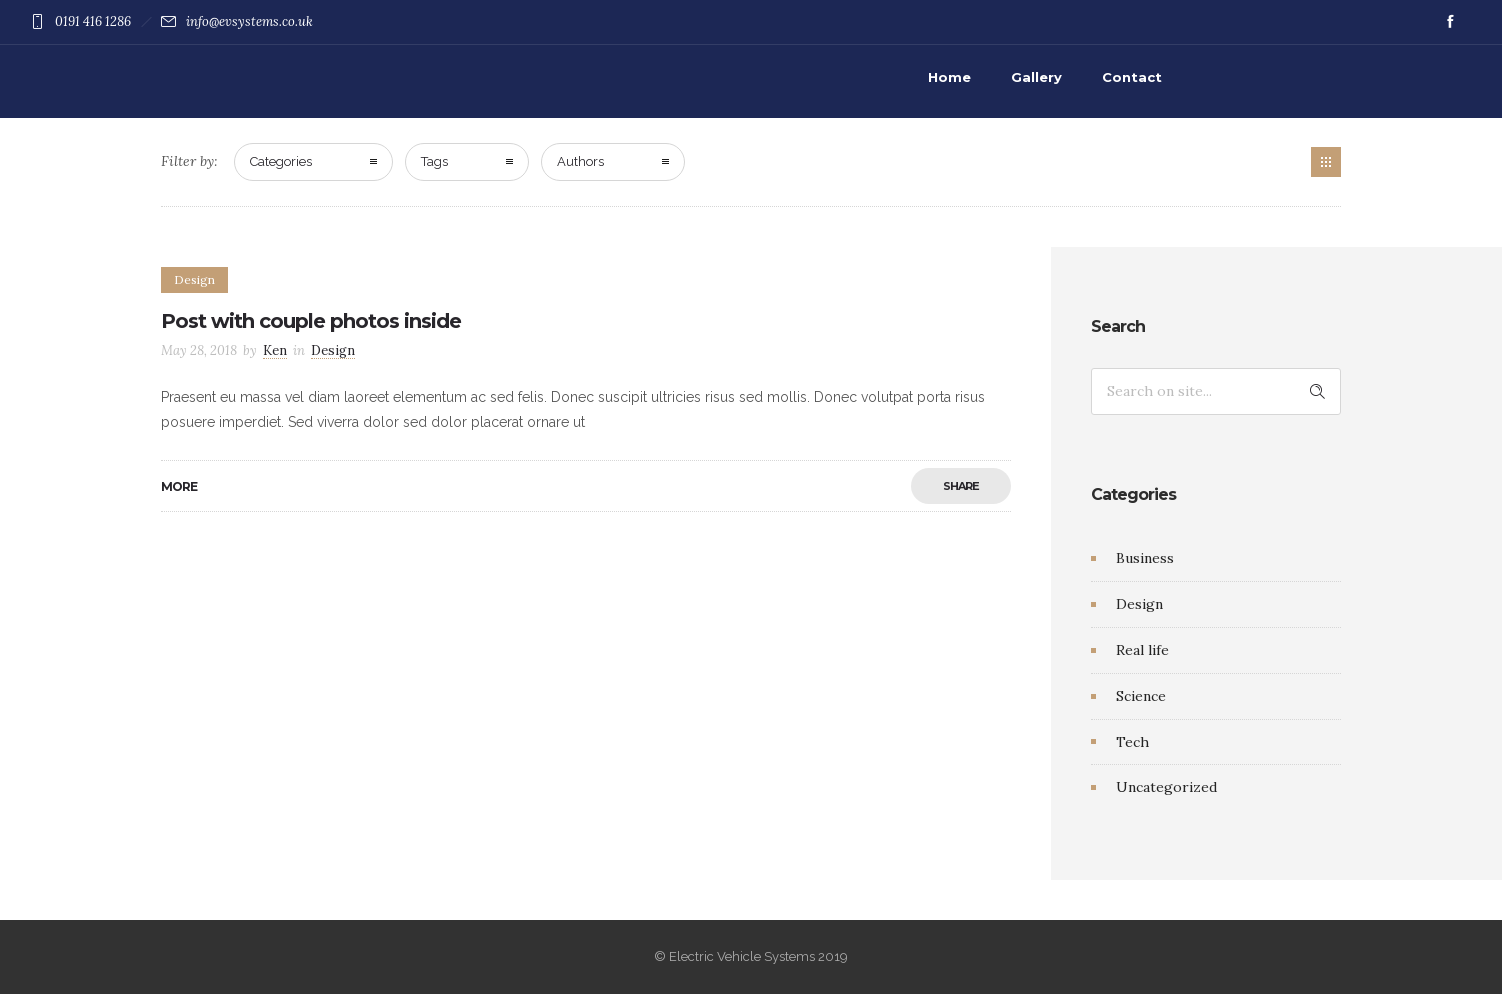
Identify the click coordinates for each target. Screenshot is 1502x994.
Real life (1142, 650)
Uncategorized (1166, 787)
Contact (1132, 77)
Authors (580, 161)
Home (949, 77)
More (179, 486)
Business (1145, 558)
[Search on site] (1216, 391)
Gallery (1036, 77)
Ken (275, 350)
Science (1141, 696)
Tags (434, 161)
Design (1139, 604)
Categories (281, 161)
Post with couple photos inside (311, 321)
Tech (1132, 742)
